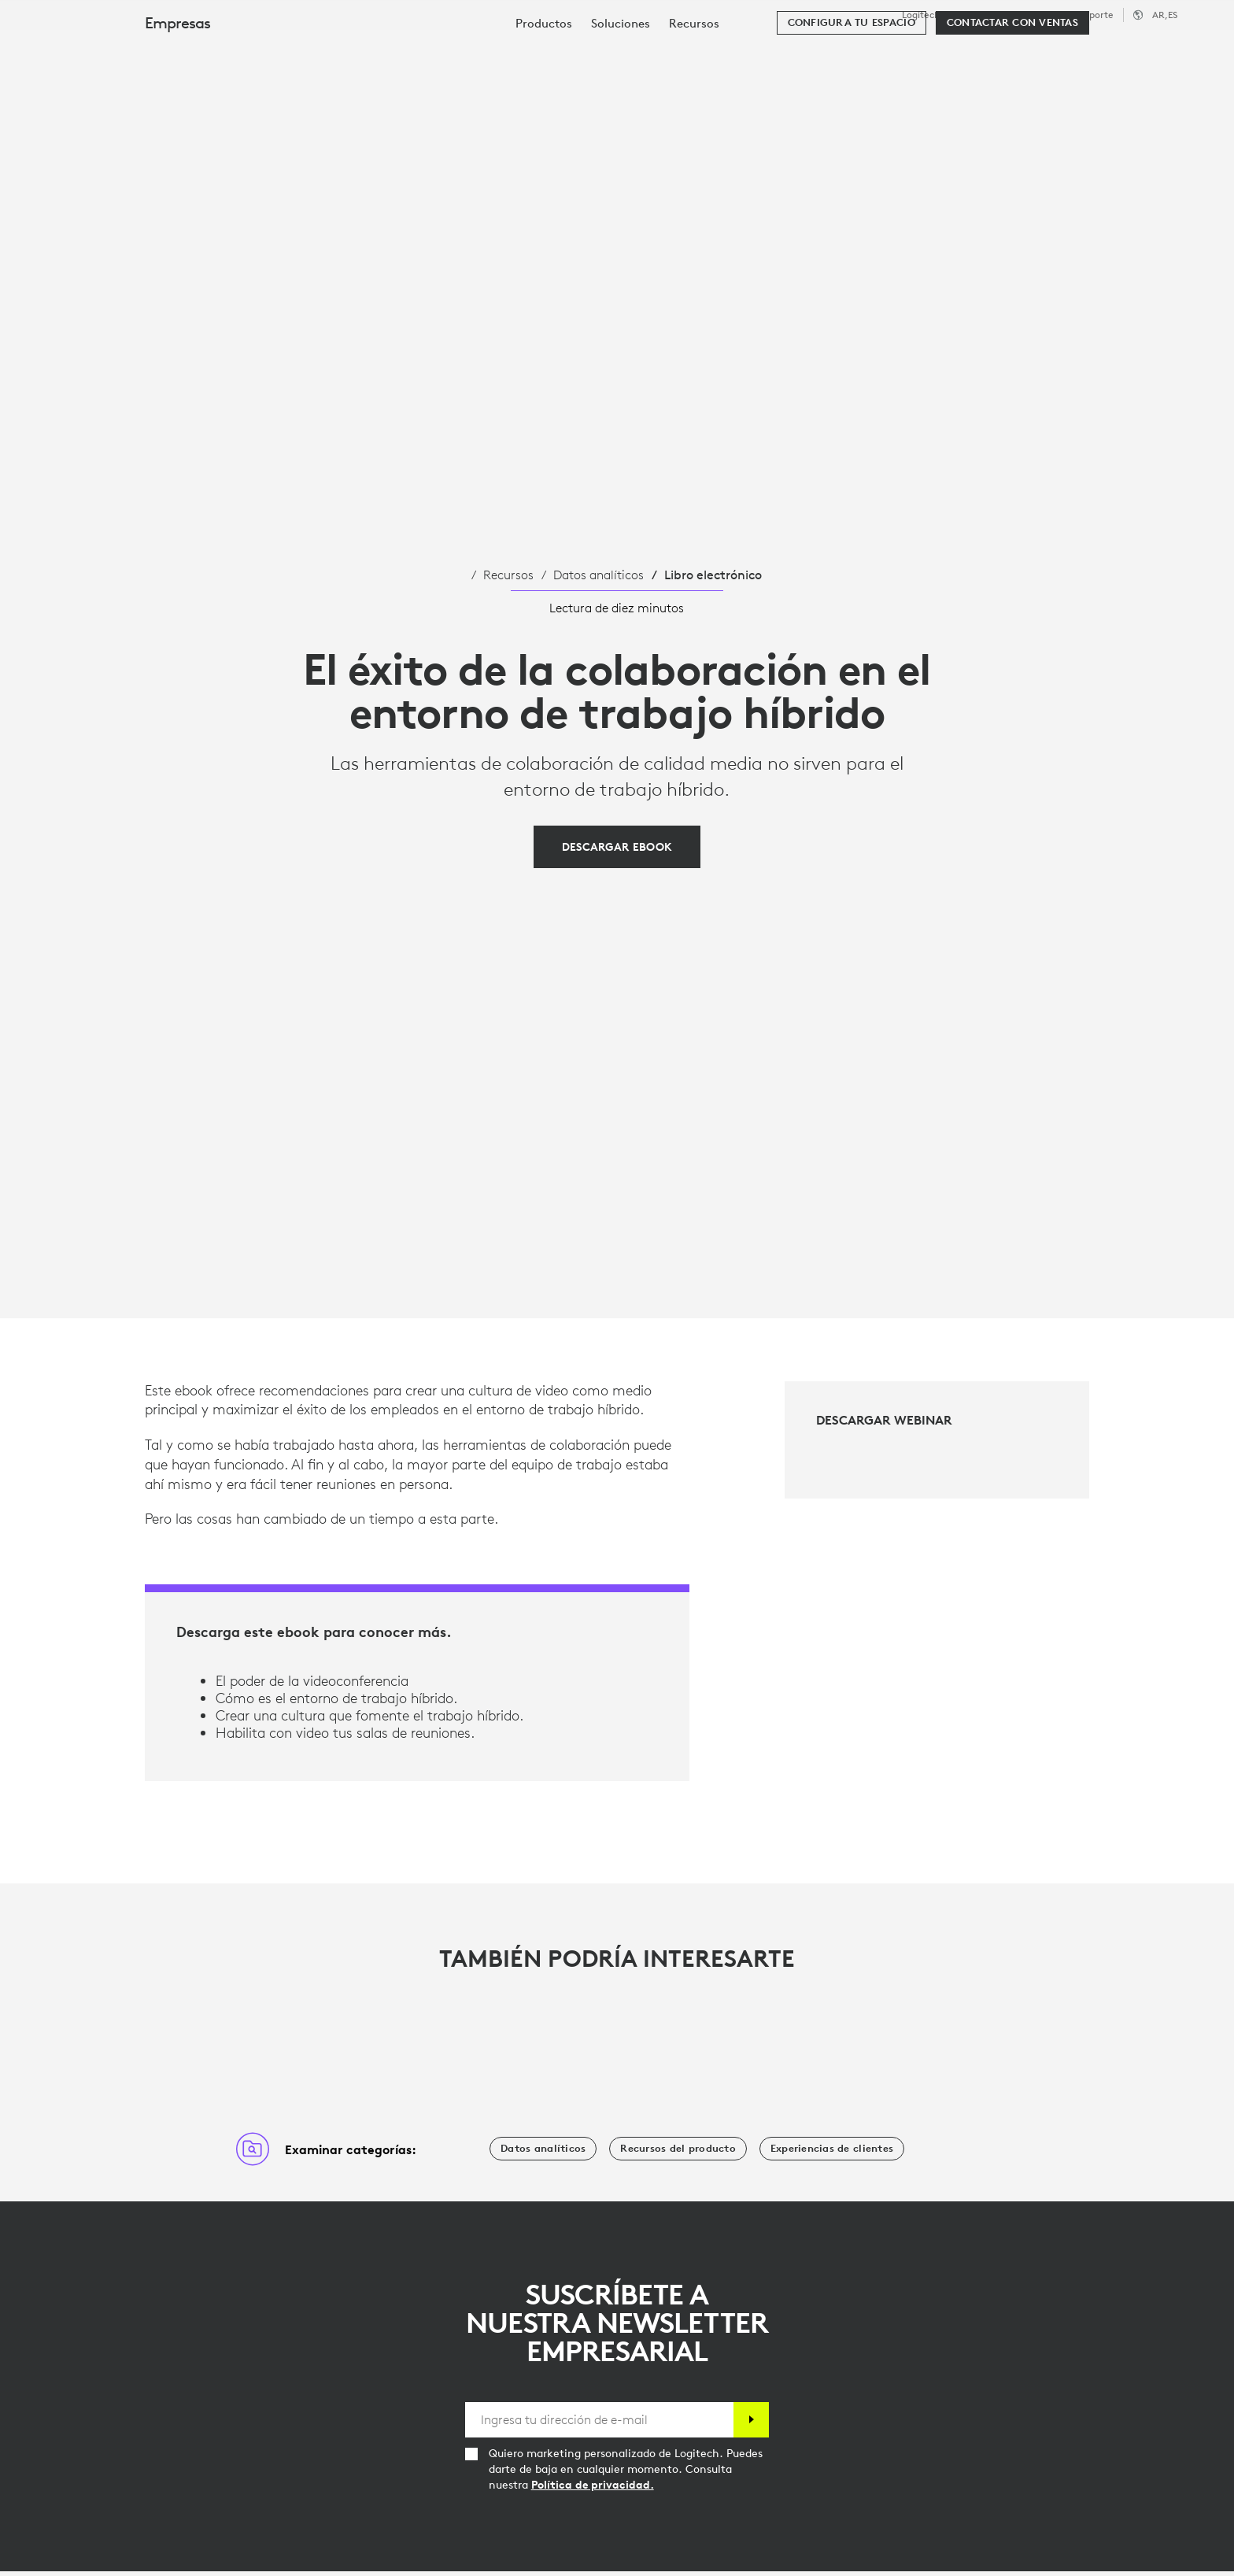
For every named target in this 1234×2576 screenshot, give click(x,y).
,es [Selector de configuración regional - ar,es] (1164, 14)
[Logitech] (133, 49)
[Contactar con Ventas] (1012, 96)
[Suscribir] (751, 2419)
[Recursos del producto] (677, 2148)
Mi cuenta (1164, 51)
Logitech (921, 15)
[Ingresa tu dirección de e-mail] (599, 2419)
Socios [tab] (609, 50)
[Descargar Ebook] (617, 847)
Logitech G (982, 15)
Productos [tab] (265, 50)
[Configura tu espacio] (851, 96)
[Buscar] (1078, 51)
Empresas (1045, 15)
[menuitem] (543, 96)
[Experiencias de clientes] (831, 2148)
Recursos (508, 574)
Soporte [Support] (1096, 14)
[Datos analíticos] (543, 2148)
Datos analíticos (598, 574)
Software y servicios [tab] (398, 50)
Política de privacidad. (592, 2485)
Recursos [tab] (526, 50)
